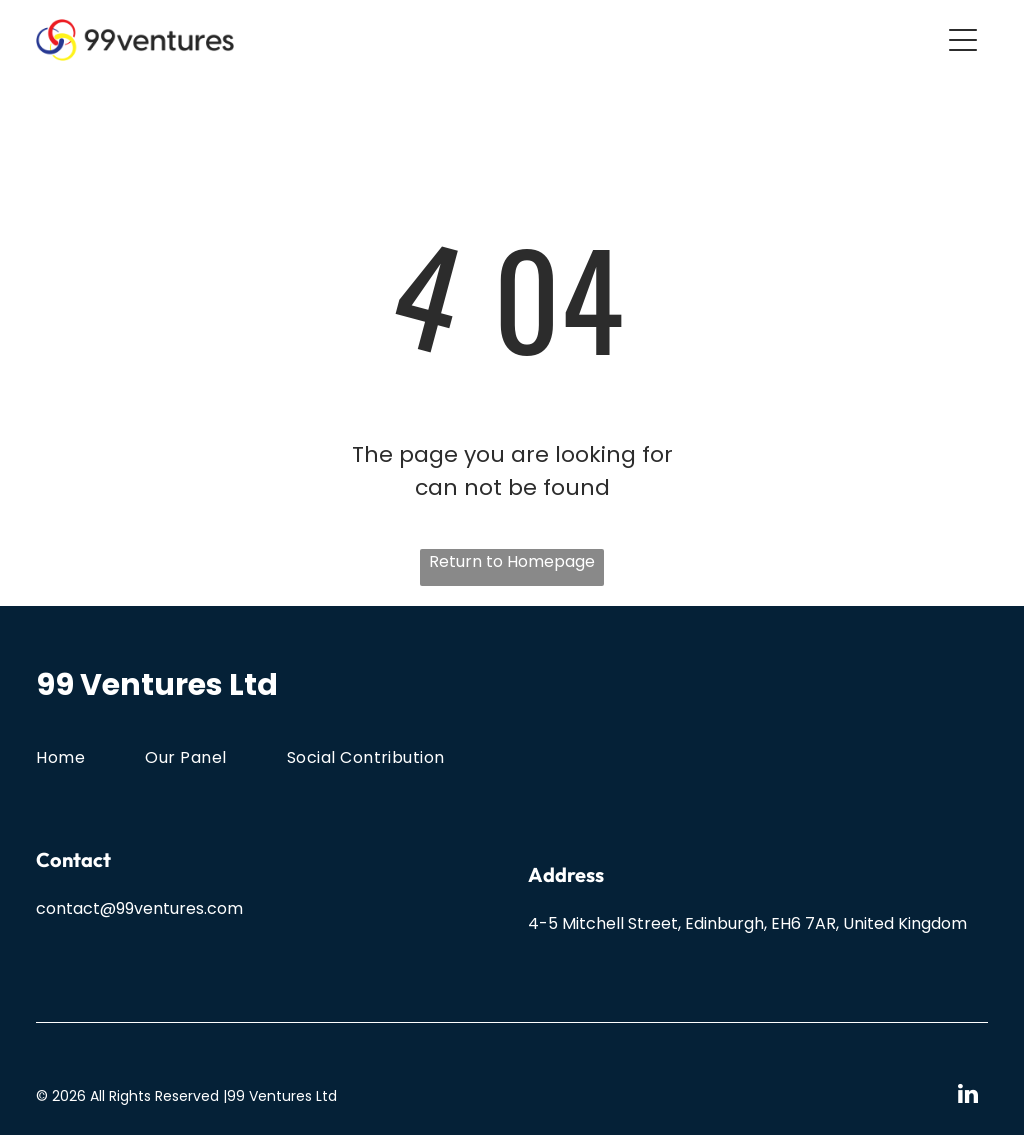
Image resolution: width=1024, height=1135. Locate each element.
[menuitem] (90, 757)
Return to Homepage (512, 561)
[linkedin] (968, 1096)
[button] (963, 40)
